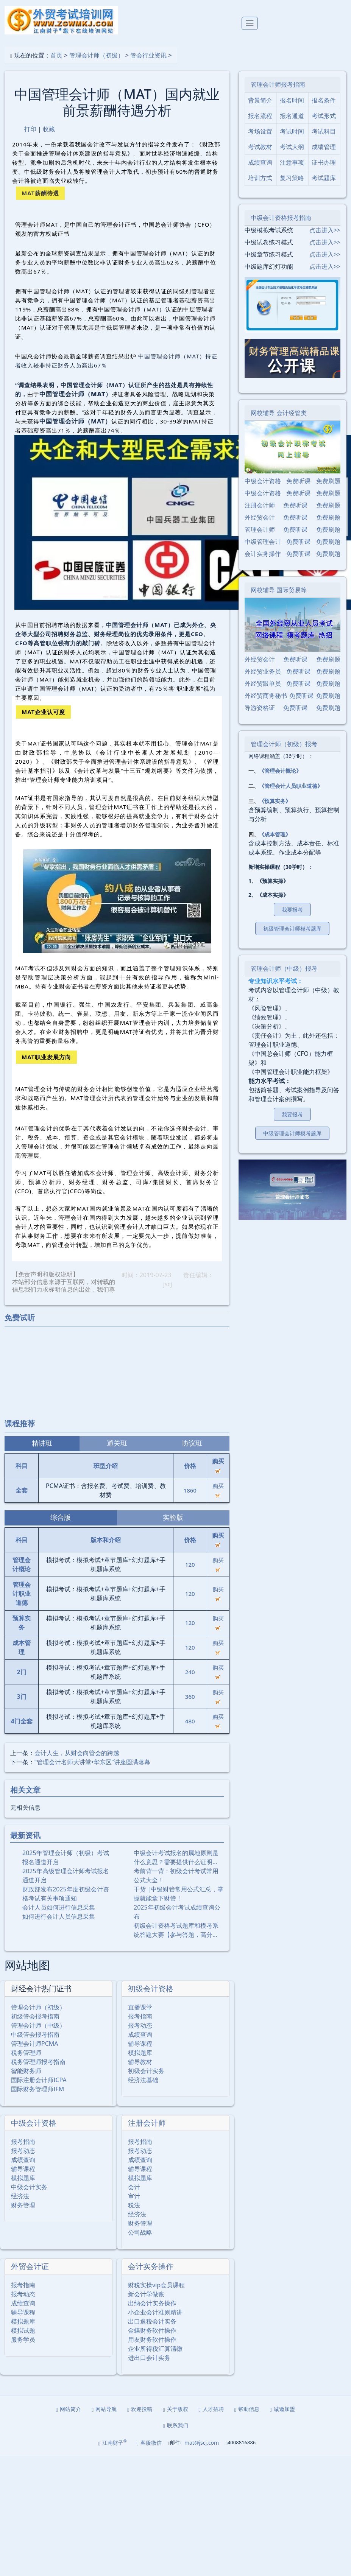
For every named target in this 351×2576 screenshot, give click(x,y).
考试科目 (324, 131)
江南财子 (112, 2442)
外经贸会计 (260, 517)
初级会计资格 (150, 1988)
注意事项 (292, 162)
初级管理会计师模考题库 (292, 928)
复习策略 (292, 178)
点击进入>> (324, 230)
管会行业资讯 (148, 55)
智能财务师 (26, 2071)
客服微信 (149, 2443)
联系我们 (175, 2425)
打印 (30, 129)
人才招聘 (211, 2409)
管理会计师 (260, 529)
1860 (190, 1490)
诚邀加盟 (282, 2409)
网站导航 (104, 2409)
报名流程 (260, 116)
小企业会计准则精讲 (155, 2312)
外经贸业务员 (263, 671)
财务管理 (23, 2205)
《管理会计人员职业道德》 (291, 785)
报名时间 (292, 100)
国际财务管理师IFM (37, 2089)
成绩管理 (324, 147)
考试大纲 (292, 147)
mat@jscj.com (201, 2442)
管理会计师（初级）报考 (284, 744)
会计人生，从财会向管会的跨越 (76, 1753)
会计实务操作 (150, 2266)
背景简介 (260, 100)
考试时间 (292, 131)
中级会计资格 (33, 2123)
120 (190, 1564)
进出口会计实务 (149, 2357)
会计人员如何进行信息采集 (58, 1907)
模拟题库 (140, 2052)
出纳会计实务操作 (152, 2303)
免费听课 (298, 481)
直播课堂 (140, 2007)
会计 (134, 2187)
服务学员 (23, 2339)
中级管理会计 (263, 541)
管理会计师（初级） (96, 55)
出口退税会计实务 (152, 2321)
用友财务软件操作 (152, 2339)
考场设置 (260, 131)
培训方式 (260, 178)
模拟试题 (23, 2330)
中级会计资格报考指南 (281, 217)
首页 (56, 55)
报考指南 (140, 2016)
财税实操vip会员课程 (156, 2285)
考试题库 (324, 178)
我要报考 (292, 909)
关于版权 (175, 2409)
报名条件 (324, 100)
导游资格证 (260, 708)
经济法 (20, 2196)
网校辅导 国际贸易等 (279, 590)
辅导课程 (140, 2043)
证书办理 (324, 162)
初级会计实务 (146, 2071)
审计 (134, 2196)
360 (190, 1696)
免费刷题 (328, 481)
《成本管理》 (275, 834)
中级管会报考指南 (35, 2034)
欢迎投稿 (139, 2409)
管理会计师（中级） (38, 2025)
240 (190, 1672)
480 (190, 1721)
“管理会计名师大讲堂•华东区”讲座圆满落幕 (92, 1762)
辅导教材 (140, 2062)
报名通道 (292, 116)
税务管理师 (26, 2052)
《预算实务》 (275, 801)
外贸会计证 (30, 2266)
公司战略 (140, 2232)
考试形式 (324, 116)
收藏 (49, 129)
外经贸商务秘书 (266, 695)
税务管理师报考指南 (38, 2062)
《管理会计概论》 (280, 770)
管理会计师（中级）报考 (284, 968)
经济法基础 (143, 2080)
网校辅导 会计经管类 (279, 413)
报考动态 (140, 2025)
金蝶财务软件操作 (152, 2330)
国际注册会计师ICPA (39, 2080)
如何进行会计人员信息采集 (58, 1916)
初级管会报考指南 (35, 2016)
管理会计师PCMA (34, 2043)
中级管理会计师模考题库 (292, 1133)
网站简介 (68, 2409)
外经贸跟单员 (263, 683)
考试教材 (260, 147)
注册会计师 (147, 2123)
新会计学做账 (146, 2294)
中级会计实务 (29, 2187)
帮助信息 (246, 2409)
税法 (134, 2205)
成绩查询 (140, 2034)
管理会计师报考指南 (278, 84)
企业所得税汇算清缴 (155, 2348)
